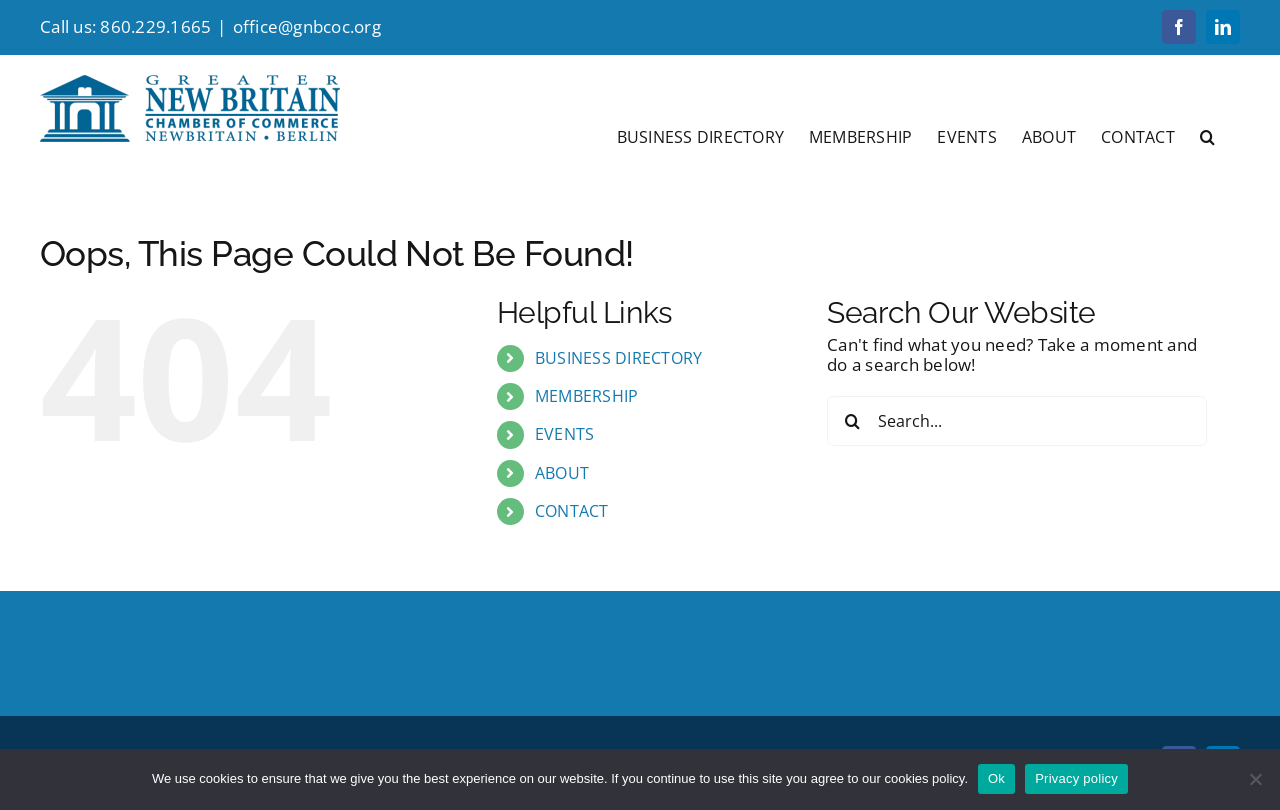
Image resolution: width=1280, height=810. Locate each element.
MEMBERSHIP (587, 396)
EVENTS (565, 434)
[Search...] (1017, 421)
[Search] (852, 421)
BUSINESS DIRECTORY (619, 358)
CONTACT (572, 511)
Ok (996, 778)
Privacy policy (1076, 778)
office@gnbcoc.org (307, 26)
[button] (1207, 135)
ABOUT (562, 473)
